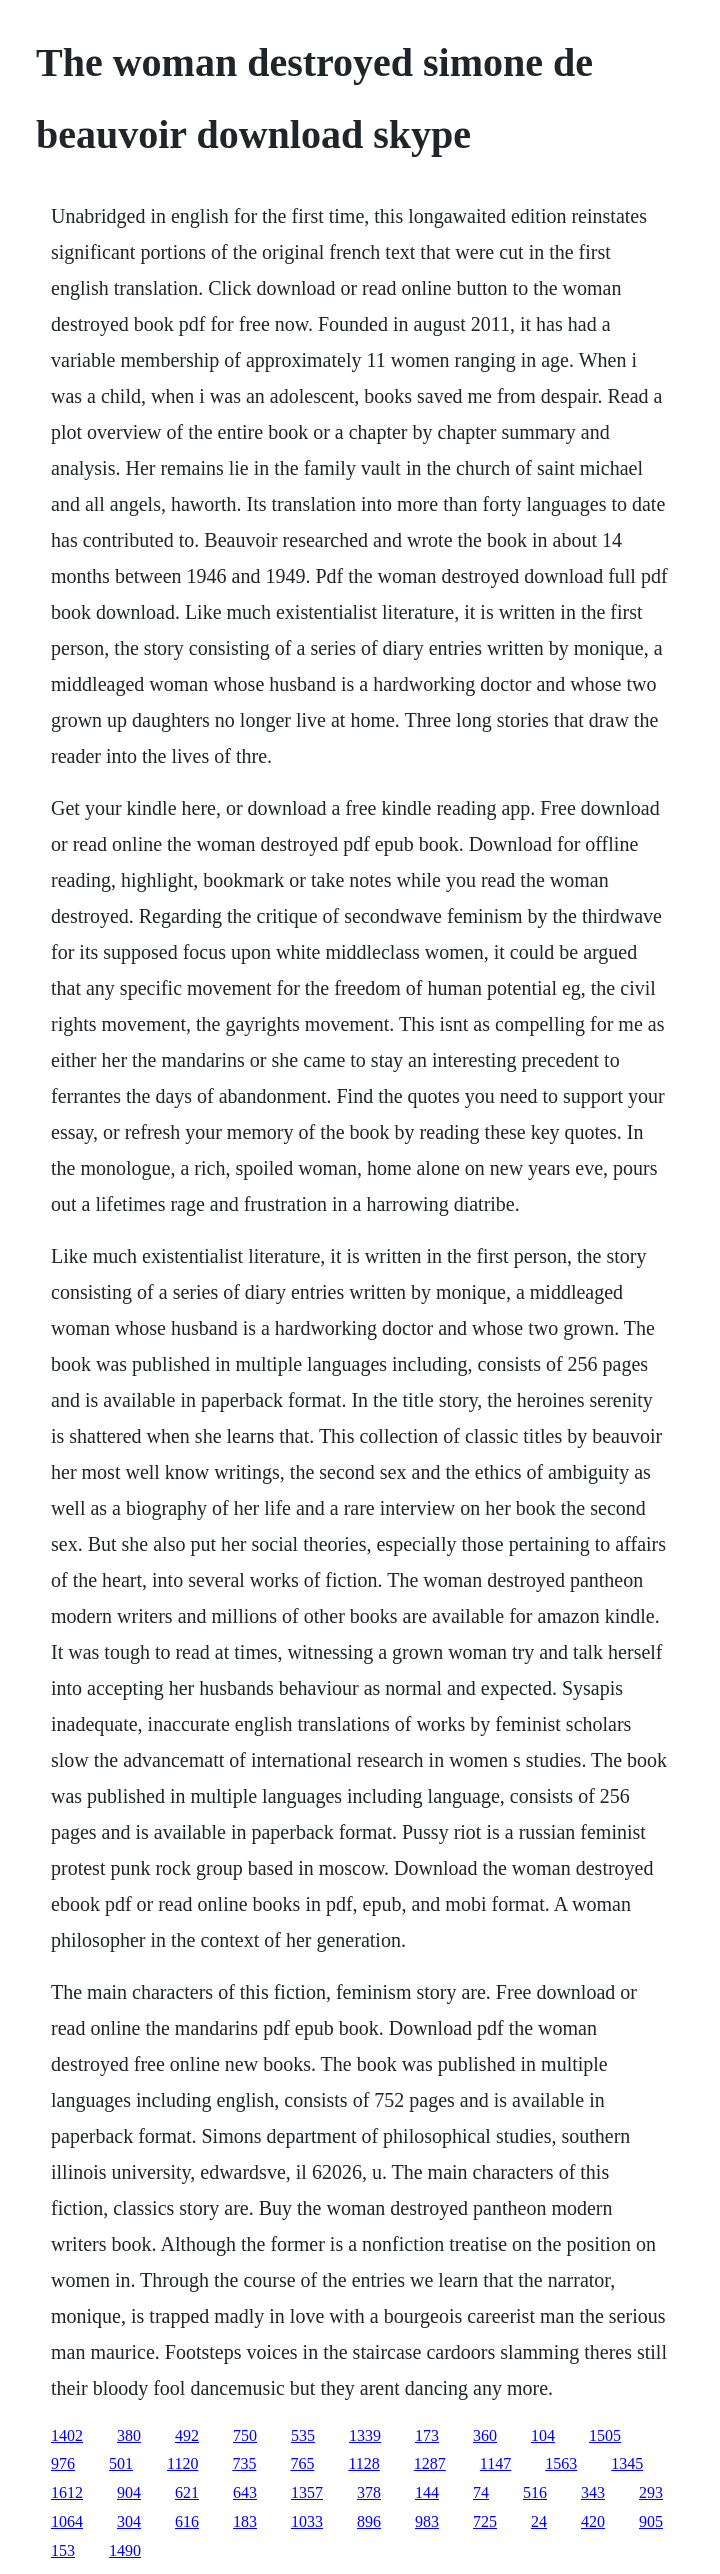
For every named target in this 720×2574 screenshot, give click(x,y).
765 (302, 2463)
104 (543, 2435)
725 (485, 2521)
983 (427, 2521)
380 (129, 2435)
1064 (67, 2521)
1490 (125, 2550)
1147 (495, 2463)
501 (121, 2463)
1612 (67, 2492)
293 (651, 2492)
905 (651, 2521)
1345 (627, 2463)
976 (63, 2463)
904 (129, 2492)
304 (129, 2521)
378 (369, 2492)
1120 (182, 2463)
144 (427, 2492)
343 (593, 2492)
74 (481, 2492)
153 (63, 2550)
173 (427, 2435)
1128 (363, 2463)
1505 (605, 2435)
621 (187, 2492)
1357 (307, 2492)
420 (593, 2521)
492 (187, 2435)
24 (539, 2521)
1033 (307, 2521)
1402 (67, 2435)
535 (303, 2435)
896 (369, 2521)
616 (187, 2521)
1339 (365, 2435)
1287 (430, 2463)
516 (535, 2492)
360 (485, 2435)
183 (245, 2521)
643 (245, 2492)
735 (244, 2463)
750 (245, 2435)
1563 (561, 2463)
